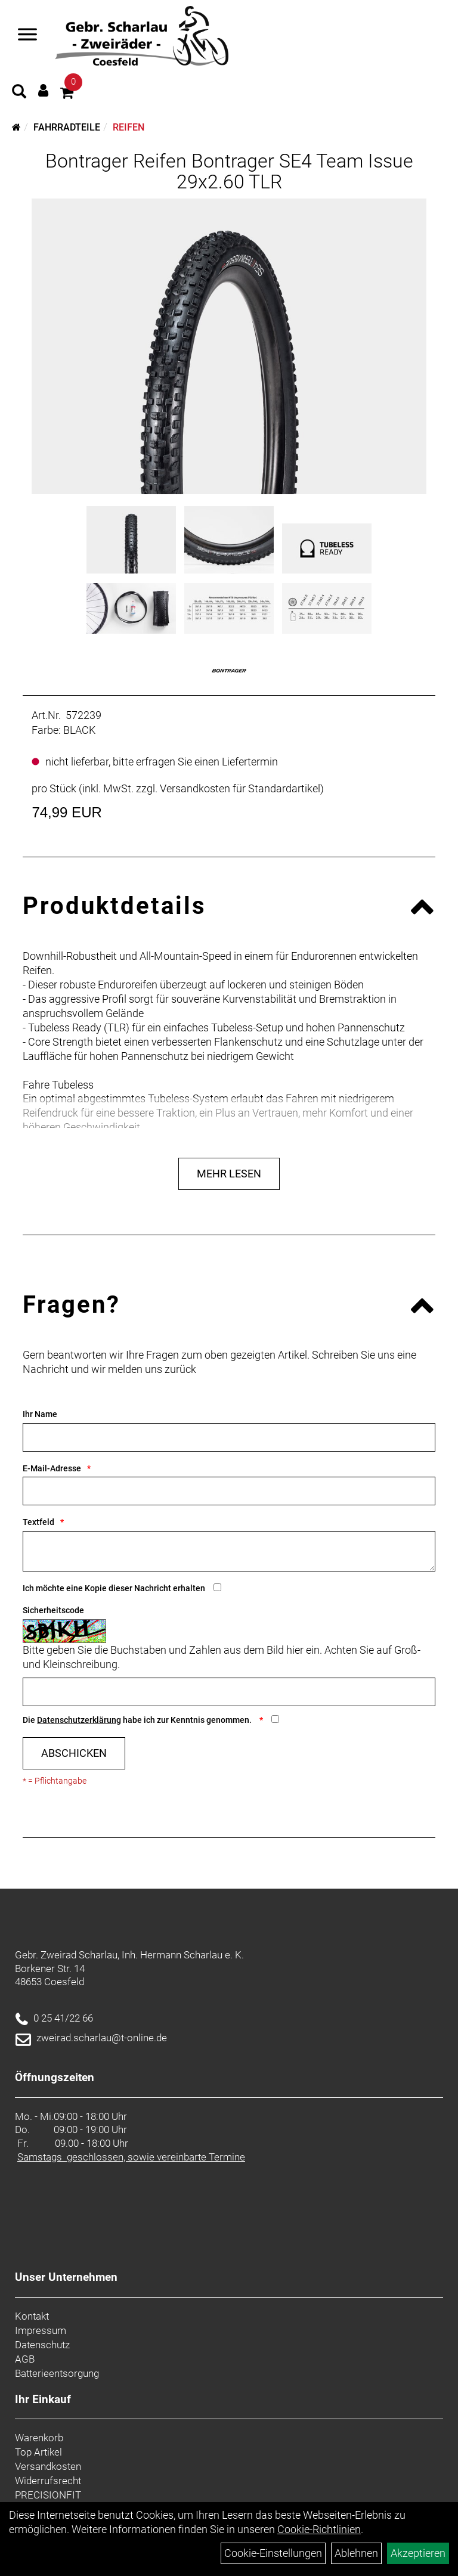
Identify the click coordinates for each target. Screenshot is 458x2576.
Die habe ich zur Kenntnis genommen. (138, 1720)
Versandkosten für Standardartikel (240, 788)
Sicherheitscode (53, 1610)
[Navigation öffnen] (27, 35)
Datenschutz (42, 2345)
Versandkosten (48, 2466)
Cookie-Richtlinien (319, 2529)
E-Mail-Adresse (52, 1468)
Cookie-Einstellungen (273, 2553)
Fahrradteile (66, 127)
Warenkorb (39, 2438)
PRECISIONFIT (48, 2495)
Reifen (128, 127)
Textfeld (38, 1522)
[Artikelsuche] (19, 93)
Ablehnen (356, 2553)
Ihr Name (40, 1414)
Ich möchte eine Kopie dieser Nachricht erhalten (114, 1588)
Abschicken (74, 1753)
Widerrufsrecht (48, 2481)
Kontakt (32, 2316)
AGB (25, 2359)
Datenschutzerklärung (79, 1720)
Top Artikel (38, 2452)
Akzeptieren (418, 2553)
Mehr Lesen (229, 1173)
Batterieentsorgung (57, 2373)
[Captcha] (229, 1692)
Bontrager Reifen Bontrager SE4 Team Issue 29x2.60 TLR (229, 171)
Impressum (40, 2330)
